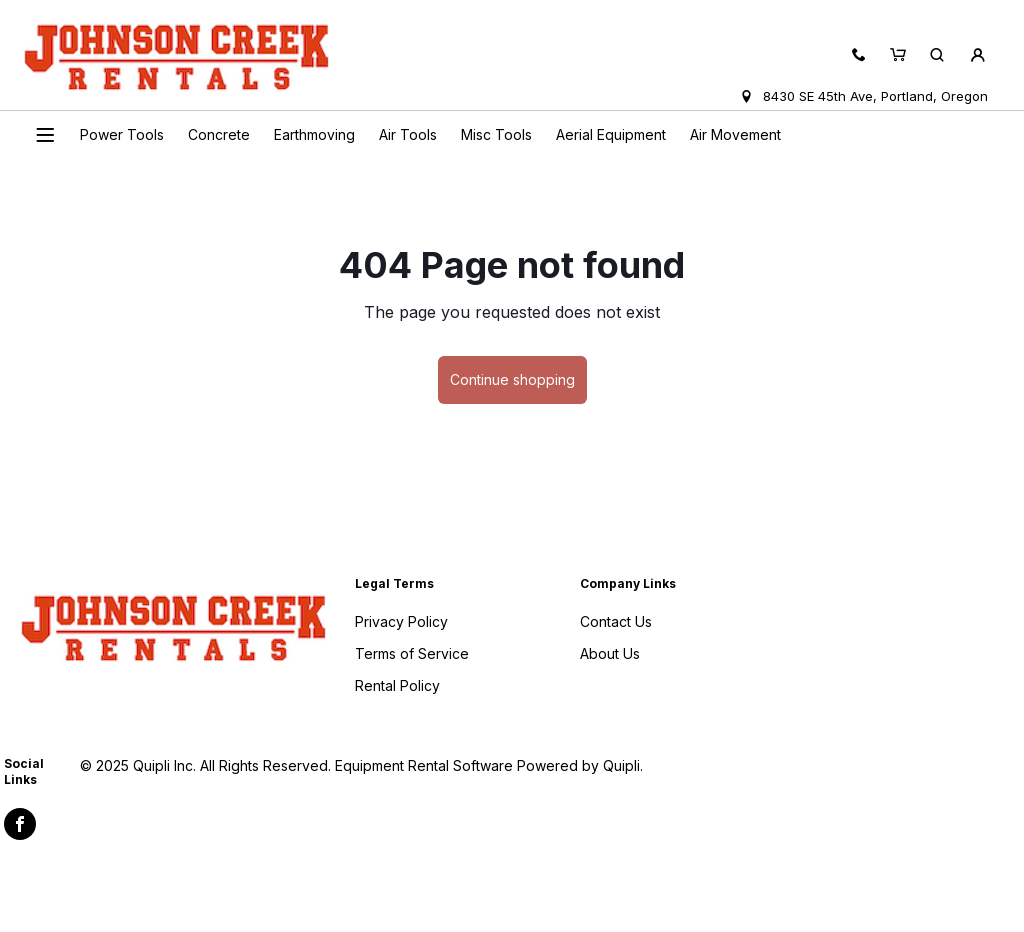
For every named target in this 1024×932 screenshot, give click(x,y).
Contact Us (616, 621)
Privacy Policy (401, 621)
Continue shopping (512, 379)
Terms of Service (412, 653)
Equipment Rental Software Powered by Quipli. (489, 765)
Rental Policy (397, 685)
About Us (610, 653)
